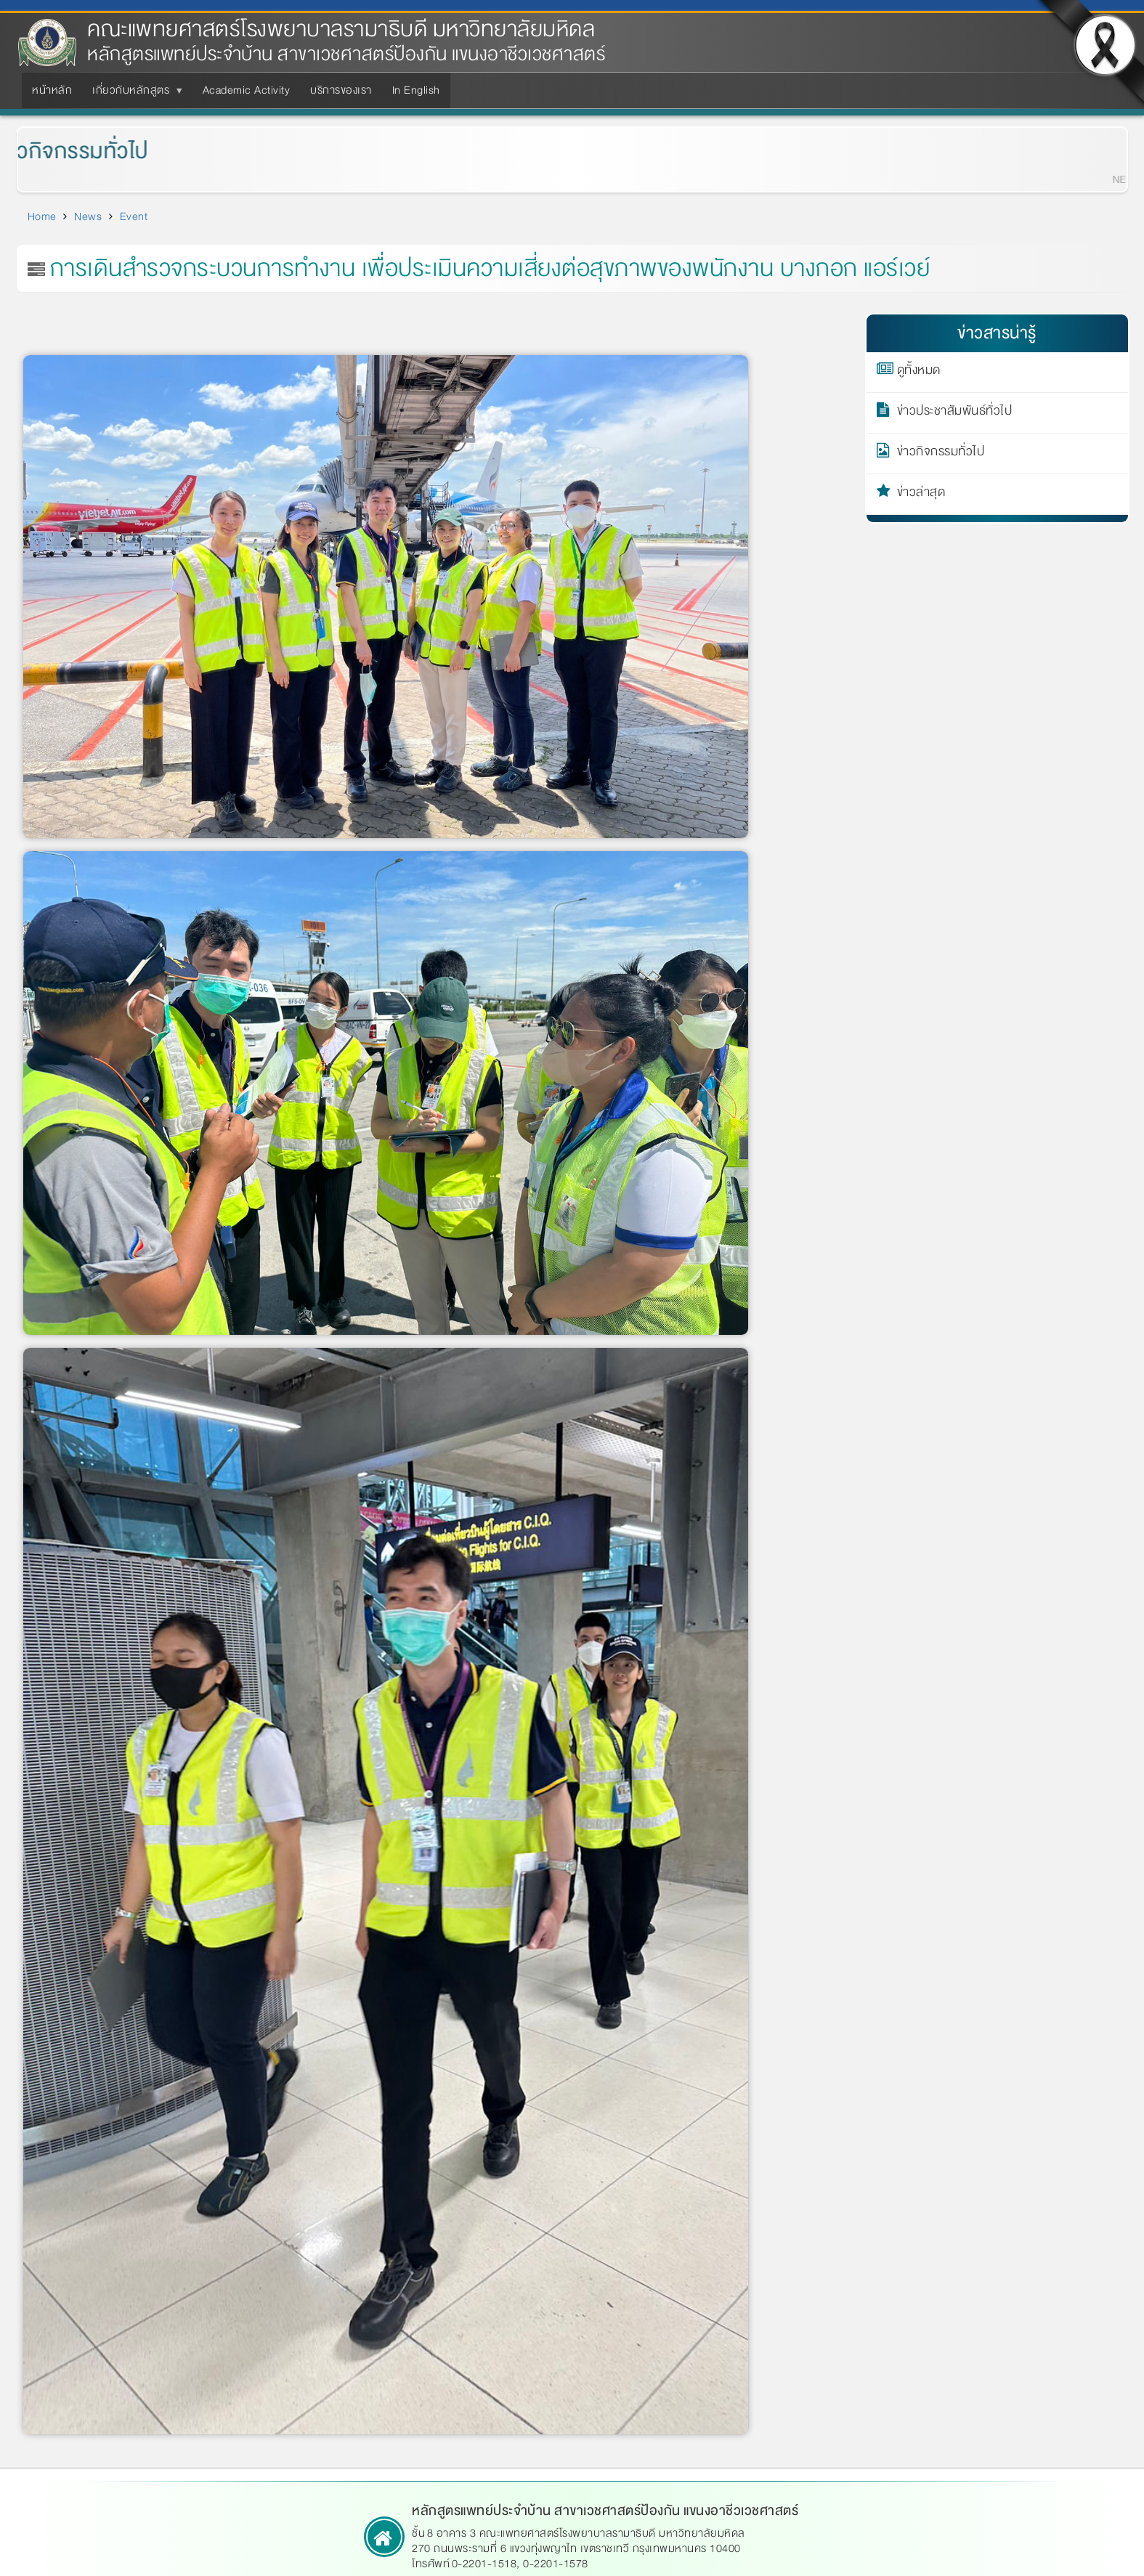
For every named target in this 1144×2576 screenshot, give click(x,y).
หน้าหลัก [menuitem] (52, 90)
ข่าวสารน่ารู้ (997, 333)
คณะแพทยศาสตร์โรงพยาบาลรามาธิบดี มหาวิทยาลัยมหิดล (341, 29)
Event (134, 216)
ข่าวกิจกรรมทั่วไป (941, 454)
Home (42, 216)
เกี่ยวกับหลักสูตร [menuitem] (133, 94)
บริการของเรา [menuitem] (341, 90)
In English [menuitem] (416, 90)
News (88, 216)
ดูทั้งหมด (919, 372)
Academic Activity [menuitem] (247, 90)
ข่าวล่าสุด (921, 494)
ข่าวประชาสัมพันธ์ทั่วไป (955, 413)
